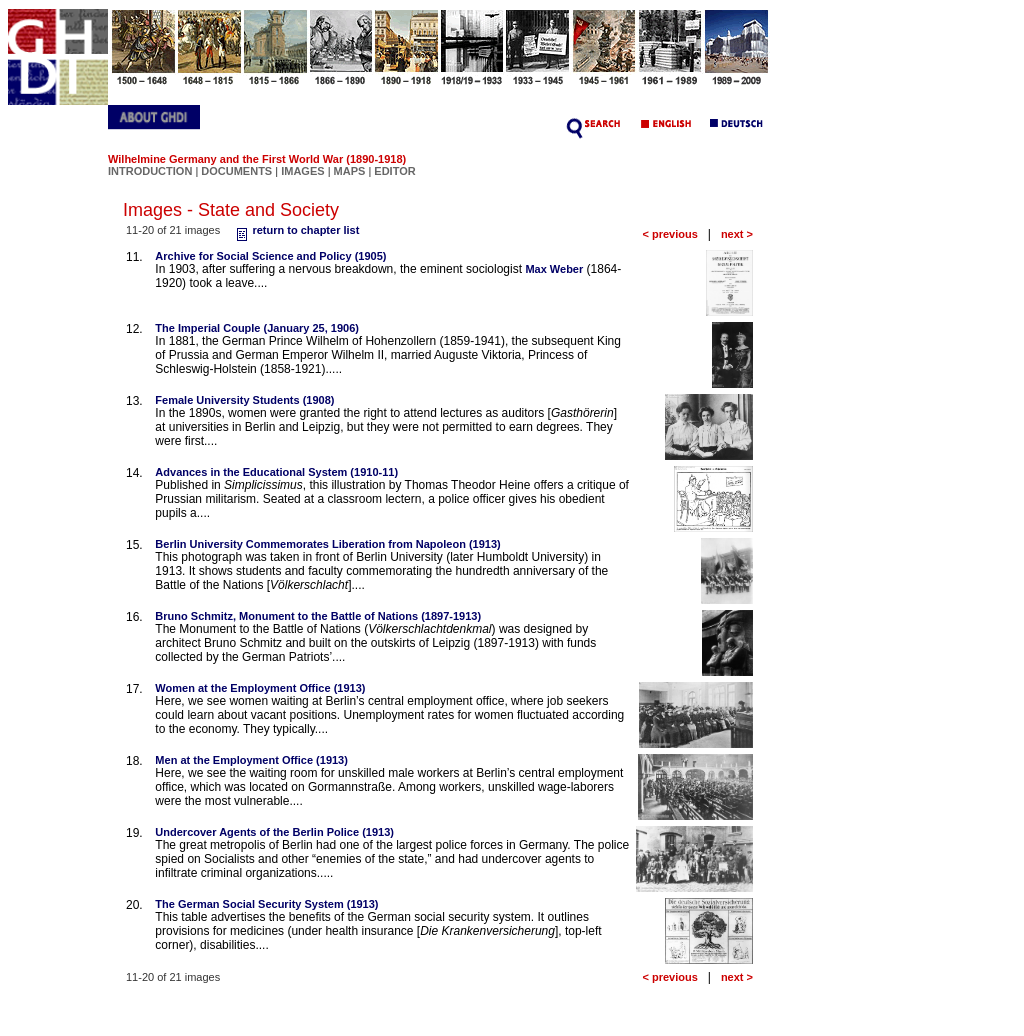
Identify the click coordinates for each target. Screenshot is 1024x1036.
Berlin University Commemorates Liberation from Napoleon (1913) (327, 544)
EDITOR (394, 171)
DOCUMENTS (236, 171)
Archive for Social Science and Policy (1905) (270, 256)
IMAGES (302, 171)
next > (737, 234)
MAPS (350, 171)
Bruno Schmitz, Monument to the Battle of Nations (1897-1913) (318, 616)
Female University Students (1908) (244, 400)
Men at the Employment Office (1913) (251, 760)
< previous (669, 234)
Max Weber (554, 269)
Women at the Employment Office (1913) (260, 688)
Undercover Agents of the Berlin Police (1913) (274, 832)
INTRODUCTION (150, 171)
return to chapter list (295, 230)
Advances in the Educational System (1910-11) (276, 472)
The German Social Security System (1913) (266, 904)
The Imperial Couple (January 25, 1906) (257, 328)
